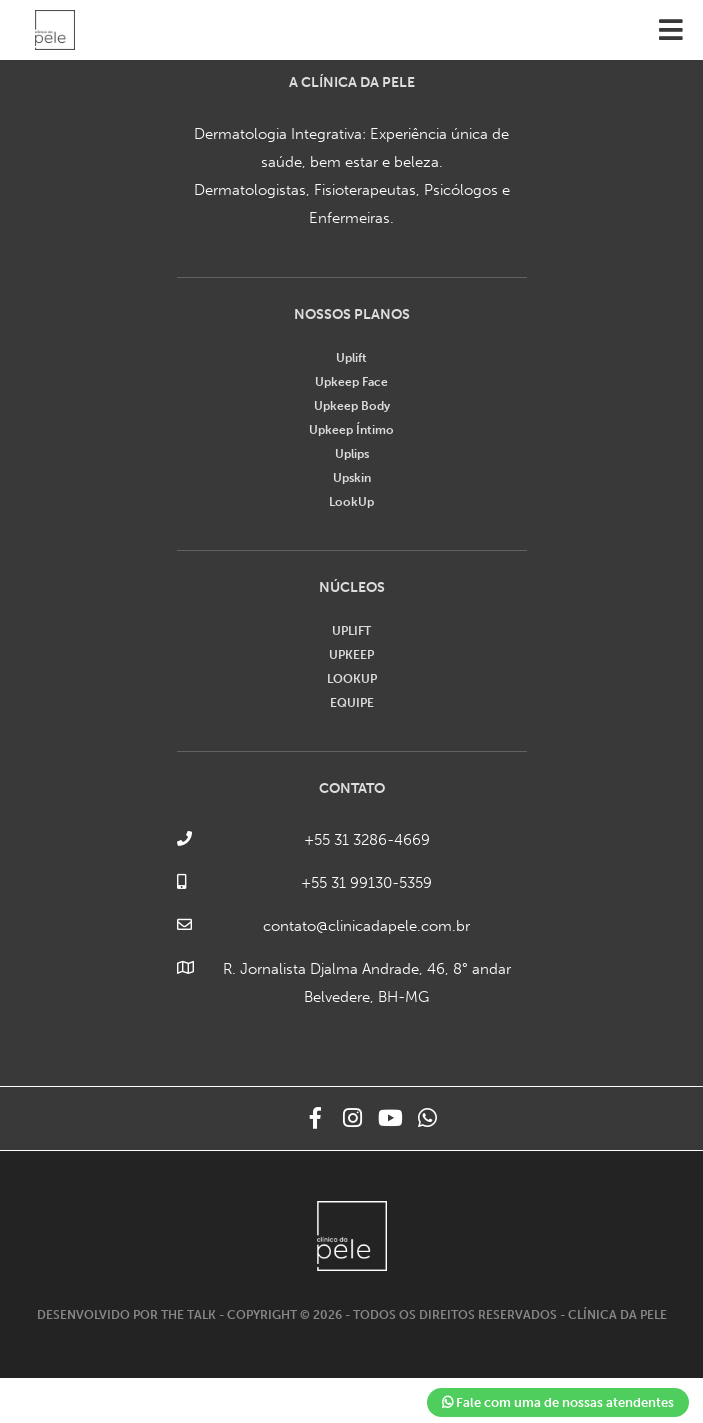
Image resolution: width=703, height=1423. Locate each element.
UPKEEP (351, 655)
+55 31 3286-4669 (367, 840)
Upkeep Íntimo (351, 430)
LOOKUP (352, 679)
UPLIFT (351, 631)
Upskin (352, 478)
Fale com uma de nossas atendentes (558, 1402)
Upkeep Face (351, 382)
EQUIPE (352, 703)
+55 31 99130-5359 (366, 883)
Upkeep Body (352, 406)
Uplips (352, 454)
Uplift (351, 358)
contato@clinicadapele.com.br (366, 926)
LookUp (351, 502)
